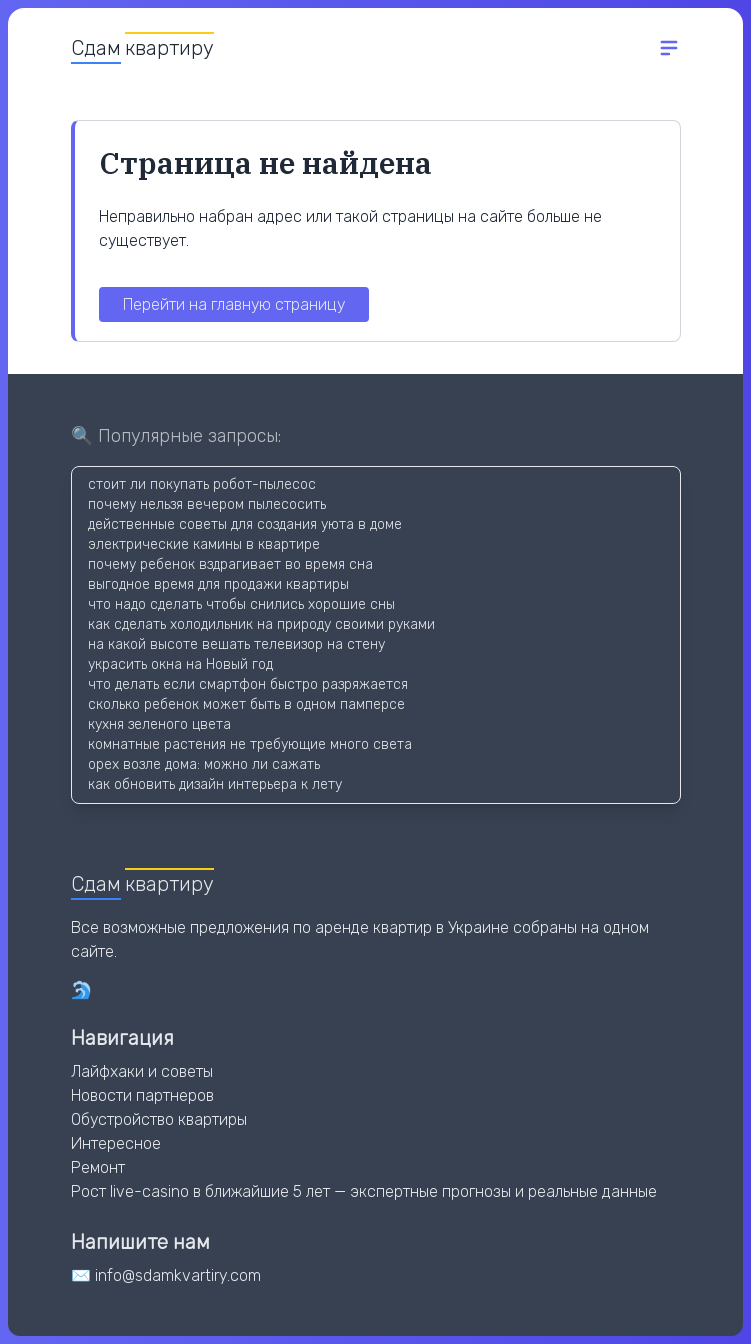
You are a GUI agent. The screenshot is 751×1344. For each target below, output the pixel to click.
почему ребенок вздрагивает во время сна (230, 564)
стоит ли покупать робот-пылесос (202, 484)
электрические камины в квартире (204, 544)
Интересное (116, 1143)
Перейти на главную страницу (234, 304)
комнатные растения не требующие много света (250, 744)
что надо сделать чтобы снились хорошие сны (241, 604)
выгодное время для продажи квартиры (218, 584)
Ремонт (98, 1167)
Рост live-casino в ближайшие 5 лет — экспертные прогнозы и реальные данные (364, 1191)
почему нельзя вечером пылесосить (207, 504)
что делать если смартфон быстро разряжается (248, 684)
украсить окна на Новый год (180, 664)
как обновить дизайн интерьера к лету (215, 784)
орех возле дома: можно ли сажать (204, 764)
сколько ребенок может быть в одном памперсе (246, 704)
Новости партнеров (142, 1095)
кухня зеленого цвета (159, 724)
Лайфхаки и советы (142, 1071)
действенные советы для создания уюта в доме (245, 524)
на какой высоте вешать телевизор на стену (236, 644)
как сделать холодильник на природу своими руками (261, 624)
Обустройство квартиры (159, 1119)
